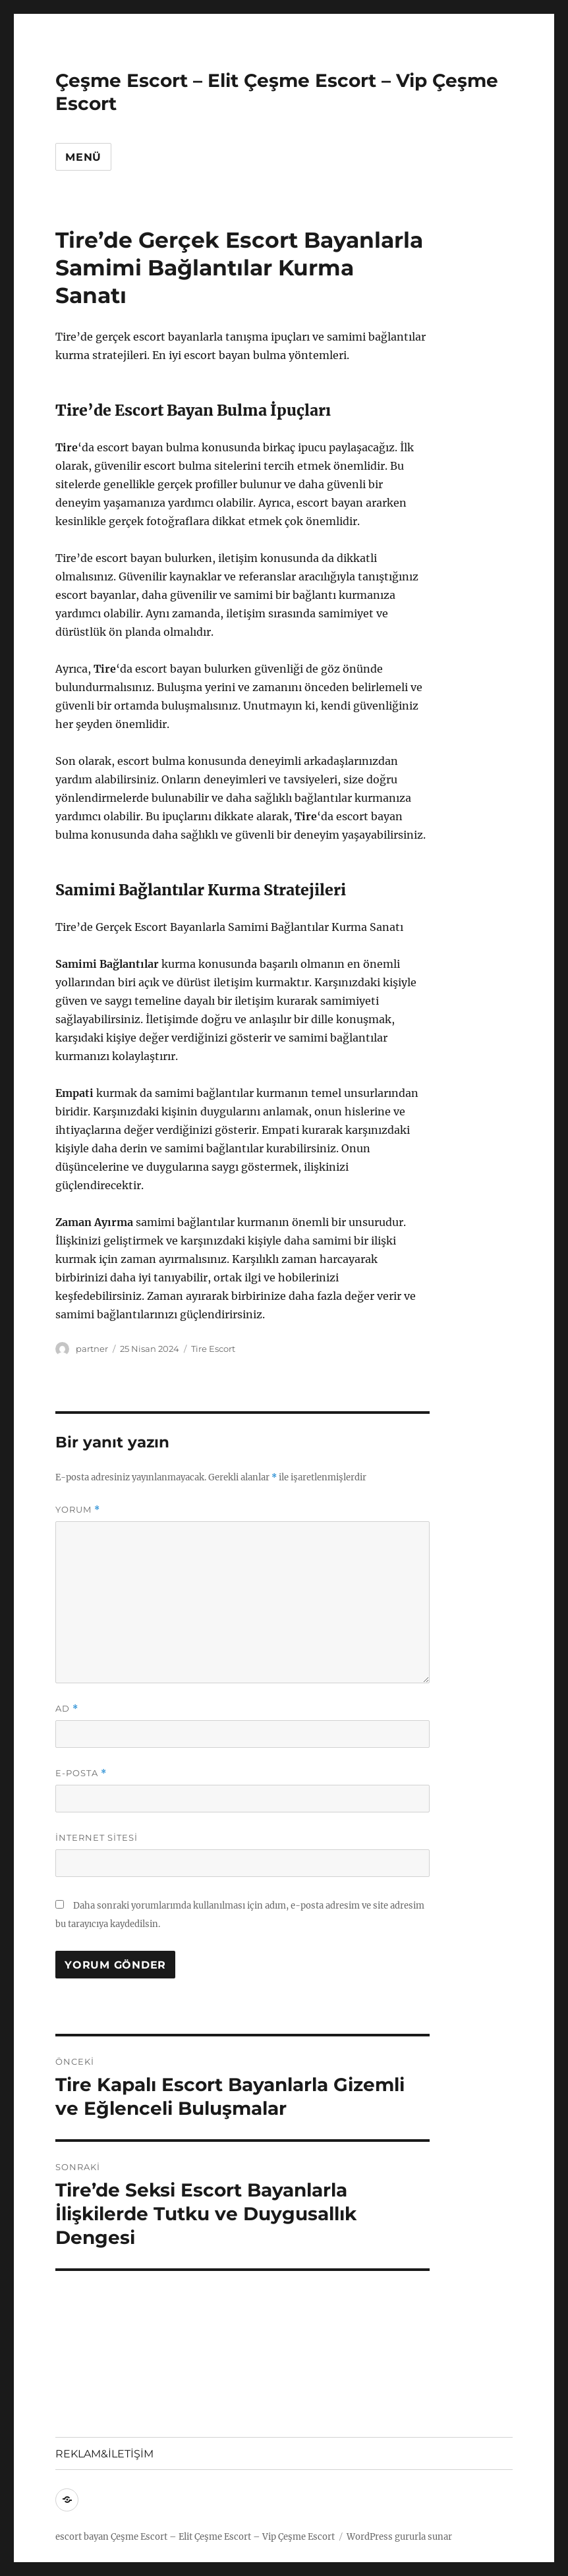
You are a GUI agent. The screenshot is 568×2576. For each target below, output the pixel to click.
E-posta (81, 1773)
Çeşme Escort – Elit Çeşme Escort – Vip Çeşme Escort (223, 2536)
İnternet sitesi (96, 1837)
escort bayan (82, 2536)
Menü (83, 157)
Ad (66, 1708)
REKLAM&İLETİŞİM (104, 2454)
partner (92, 1348)
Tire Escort (213, 1348)
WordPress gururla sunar (399, 2536)
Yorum (77, 1509)
